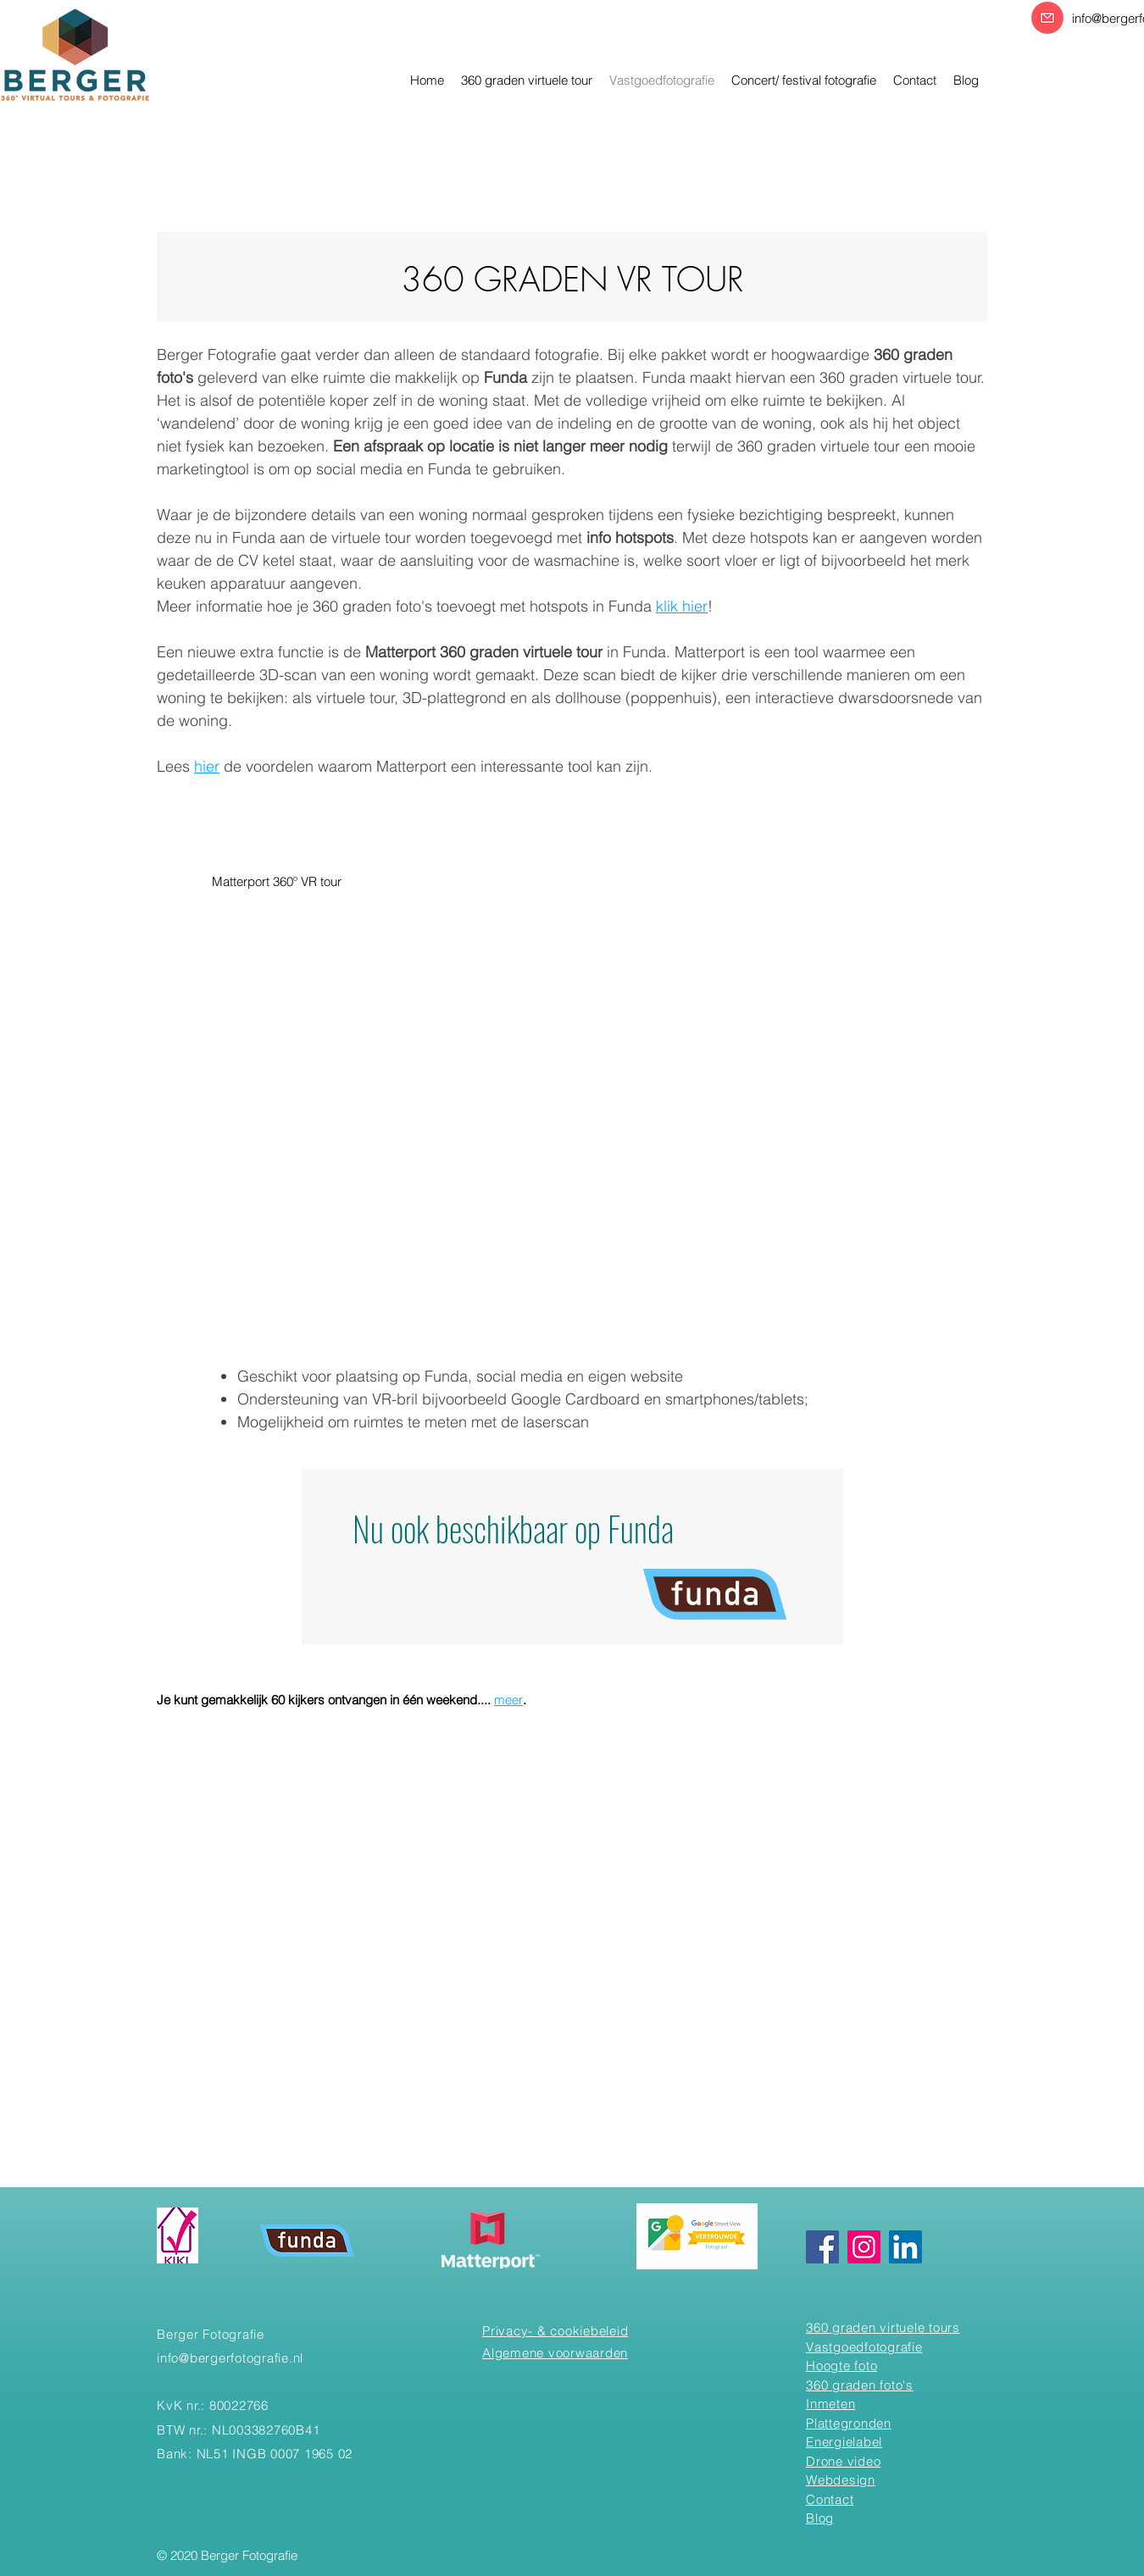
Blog (820, 2518)
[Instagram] (863, 2246)
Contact (829, 2499)
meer (508, 1700)
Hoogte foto (841, 2365)
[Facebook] (822, 2246)
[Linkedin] (905, 2246)
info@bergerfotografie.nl (230, 2358)
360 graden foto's (860, 2385)
